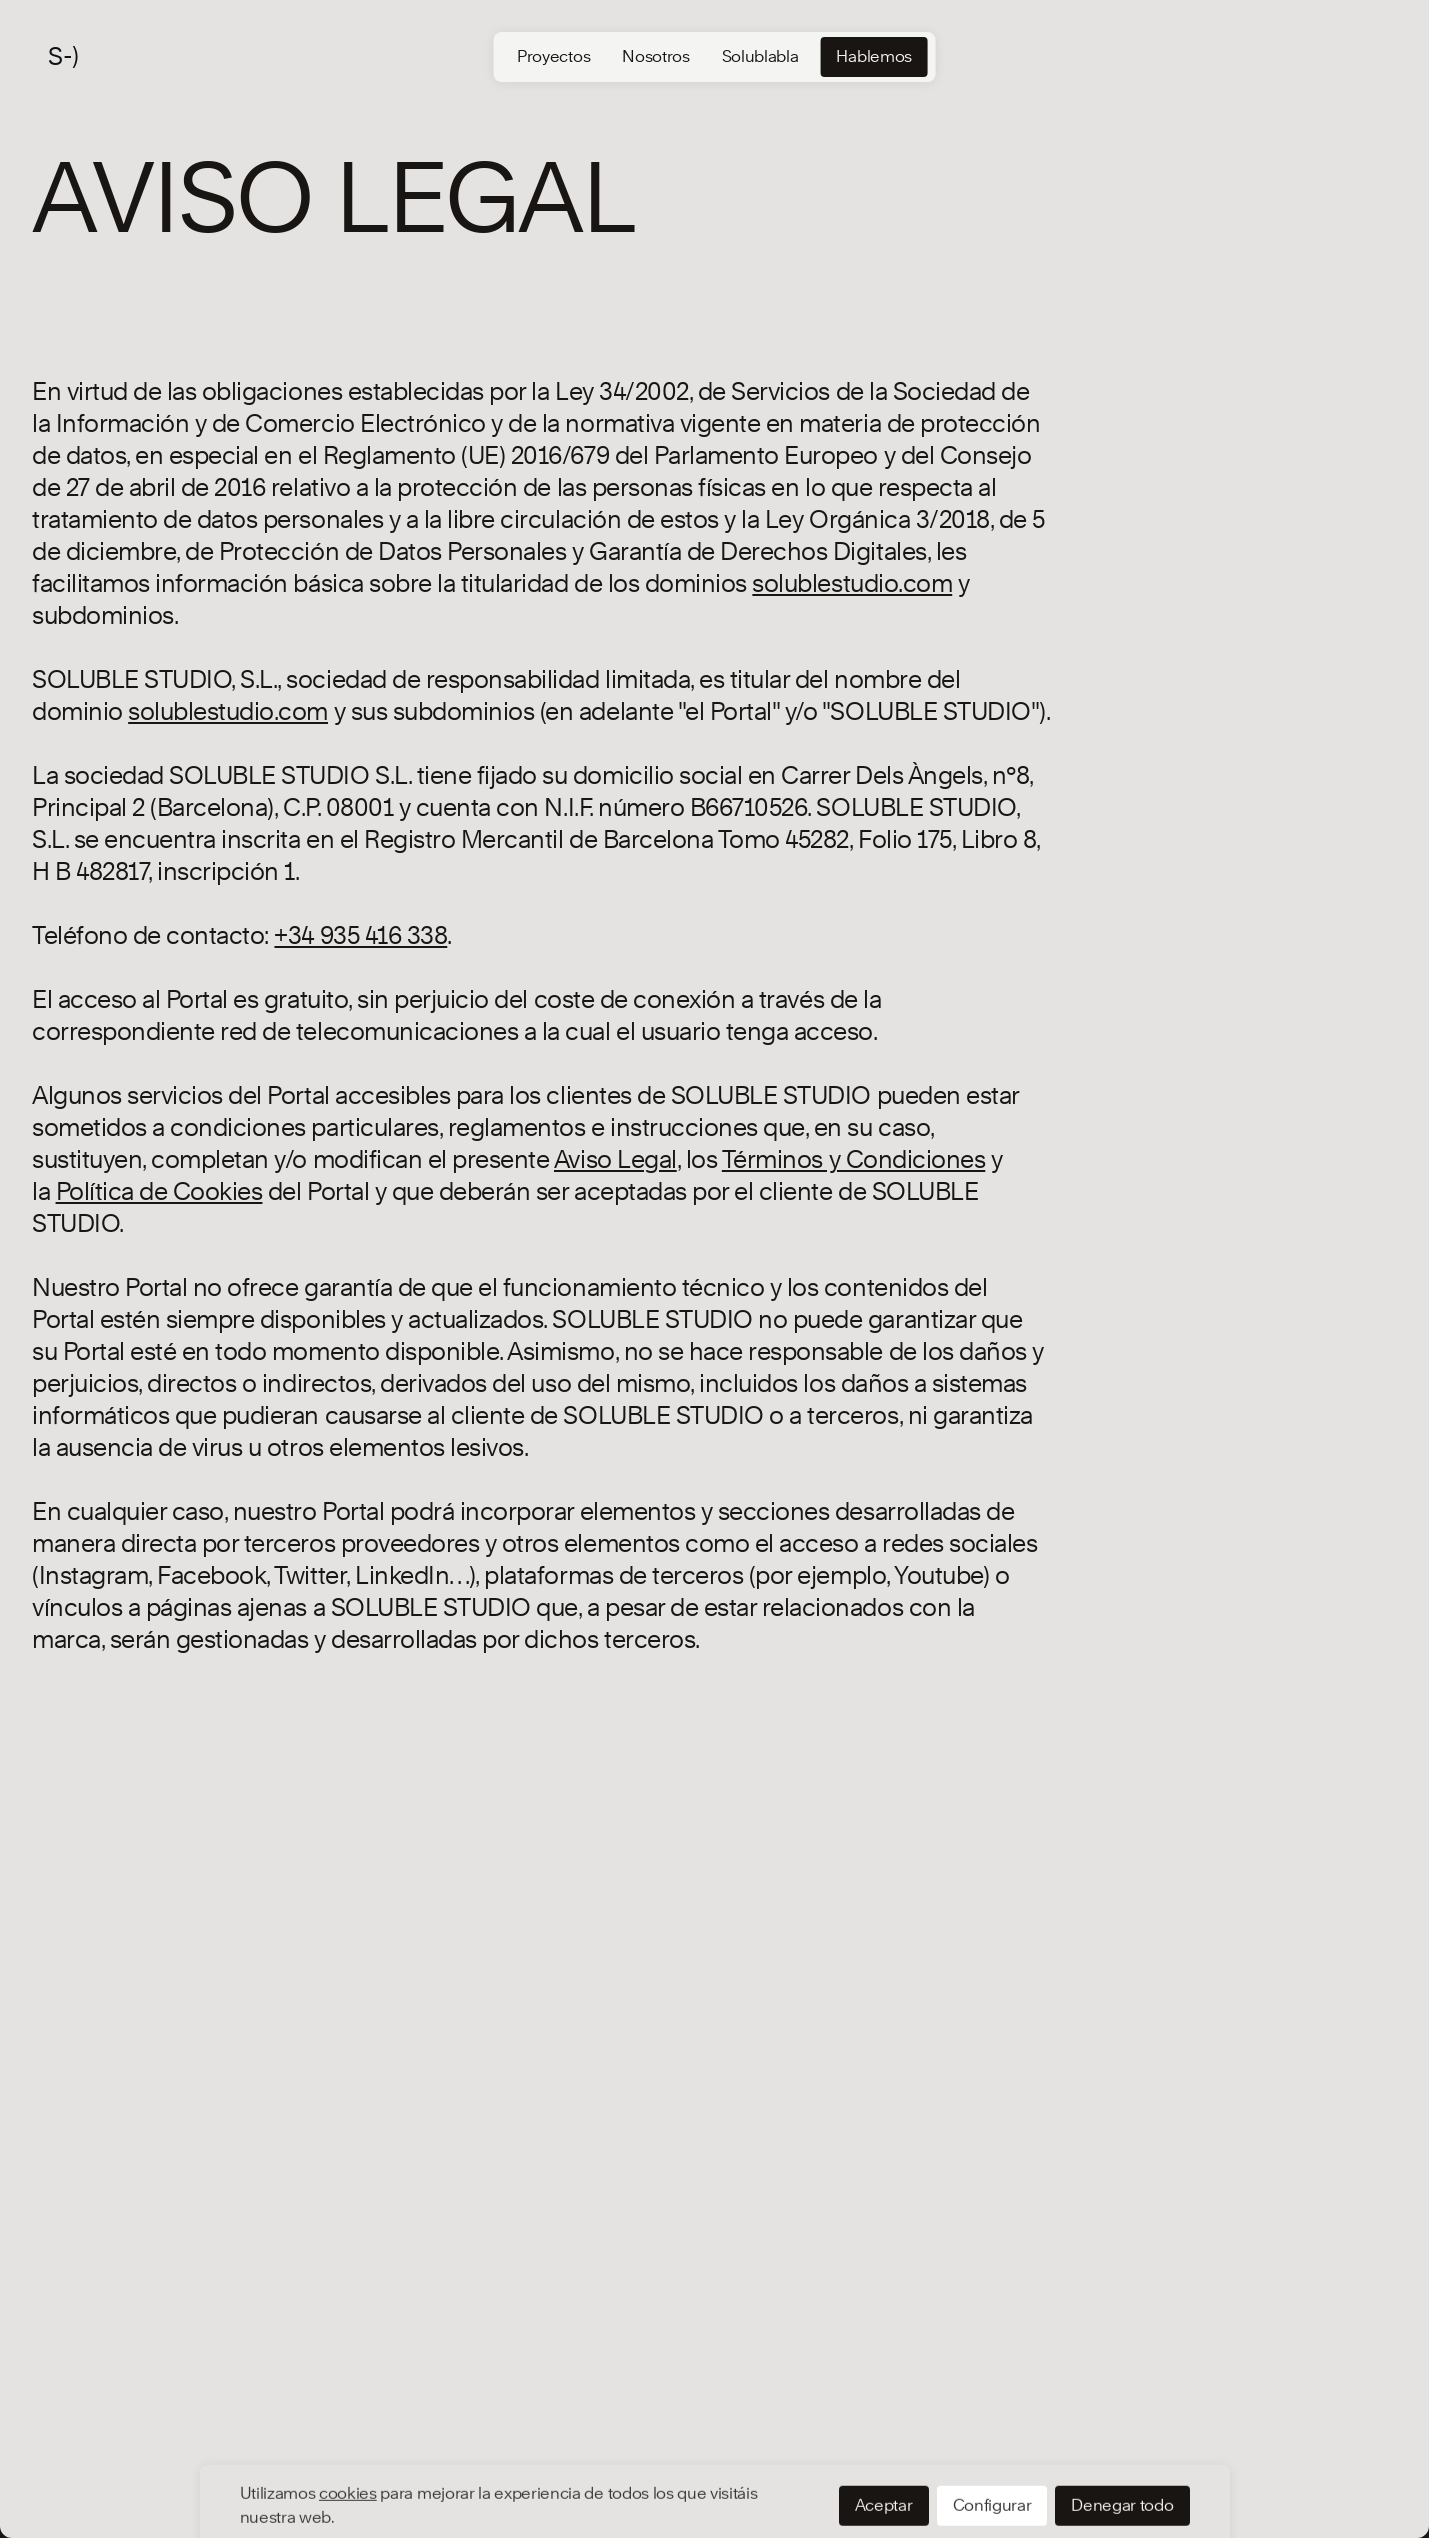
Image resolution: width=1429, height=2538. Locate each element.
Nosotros (655, 56)
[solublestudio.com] (852, 583)
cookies (348, 2420)
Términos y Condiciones (853, 1159)
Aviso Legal (615, 1159)
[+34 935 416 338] (360, 935)
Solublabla (760, 56)
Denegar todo (1122, 2432)
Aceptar (884, 2432)
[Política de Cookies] (159, 1191)
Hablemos (873, 56)
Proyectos (553, 56)
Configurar (992, 2432)
